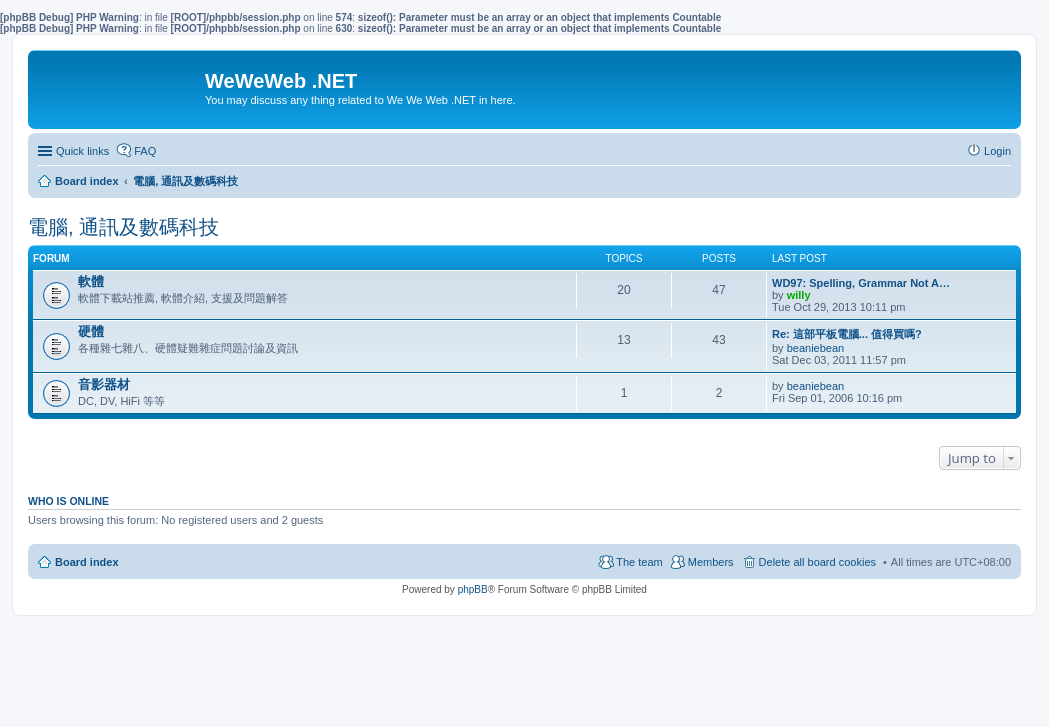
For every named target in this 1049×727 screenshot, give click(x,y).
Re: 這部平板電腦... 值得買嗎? (847, 334)
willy (799, 295)
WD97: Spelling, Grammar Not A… (861, 283)
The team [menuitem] (639, 562)
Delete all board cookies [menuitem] (817, 562)
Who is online (68, 501)
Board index (87, 562)
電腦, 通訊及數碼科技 (123, 227)
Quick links (82, 151)
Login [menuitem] (997, 151)
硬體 (91, 331)
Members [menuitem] (711, 562)
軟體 (91, 281)
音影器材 (104, 384)
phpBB (473, 589)
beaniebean (816, 348)
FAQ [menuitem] (145, 151)
